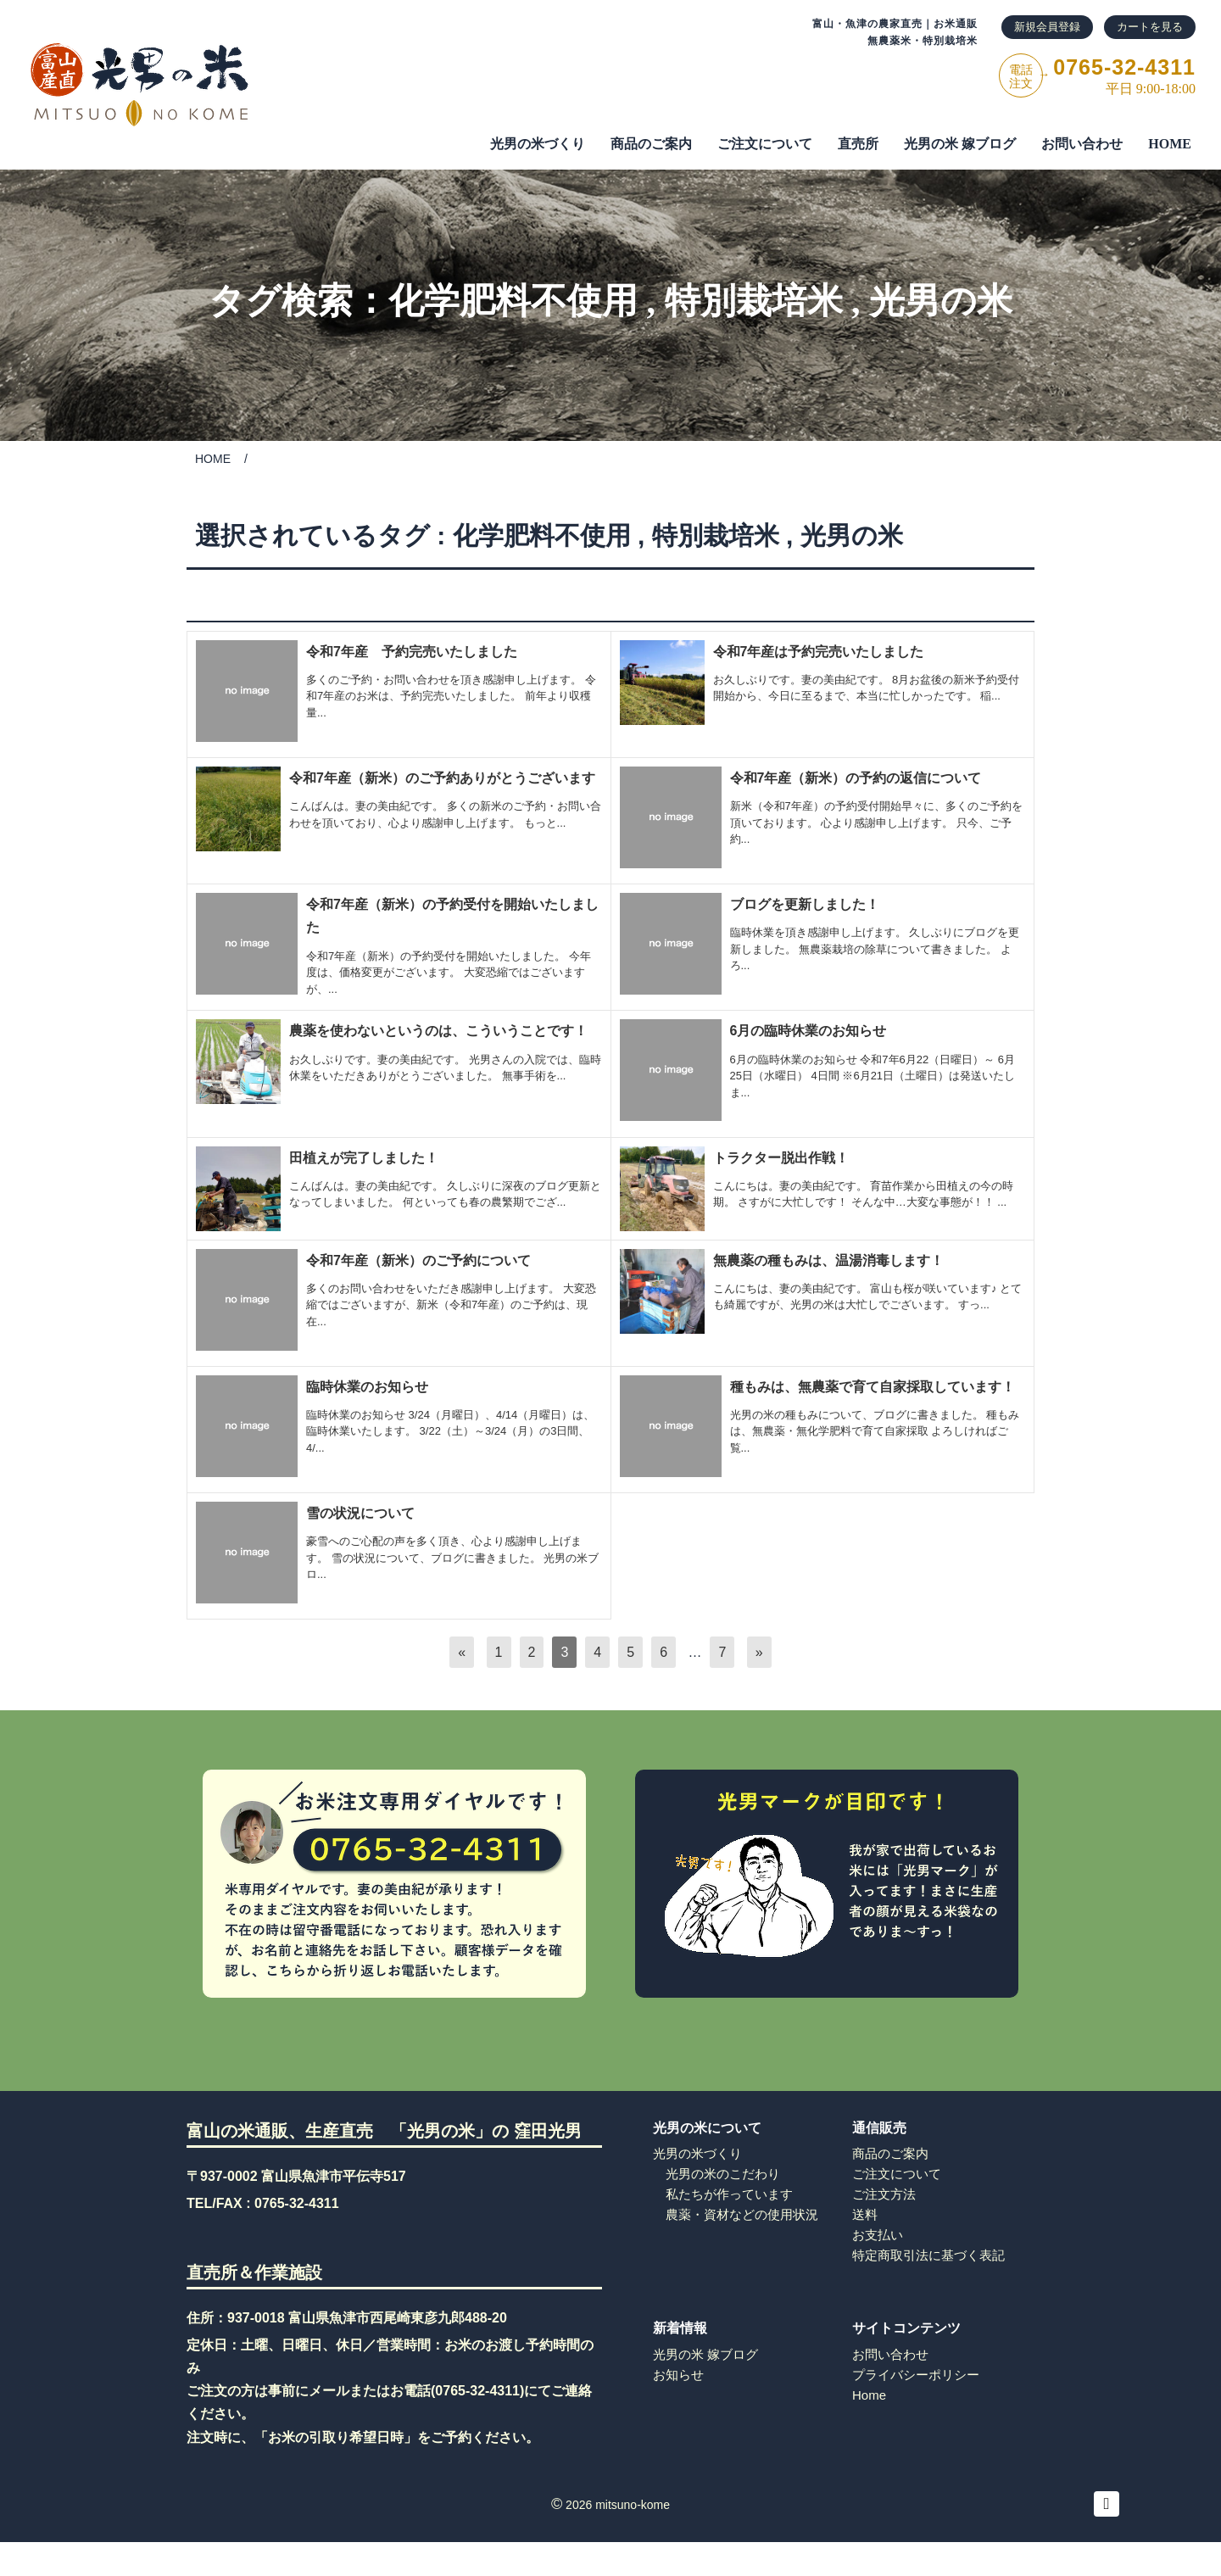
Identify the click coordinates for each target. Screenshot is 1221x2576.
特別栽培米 (754, 301)
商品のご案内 (651, 144)
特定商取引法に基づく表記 (928, 2255)
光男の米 (940, 301)
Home (869, 2395)
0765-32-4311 (296, 2203)
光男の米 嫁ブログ (960, 144)
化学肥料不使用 (513, 301)
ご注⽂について (764, 144)
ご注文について (896, 2173)
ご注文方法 (884, 2194)
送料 (865, 2214)
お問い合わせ (1082, 144)
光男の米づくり (537, 144)
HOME (1169, 144)
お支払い (877, 2235)
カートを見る (1150, 26)
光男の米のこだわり (723, 2173)
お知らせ (678, 2374)
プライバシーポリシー (915, 2374)
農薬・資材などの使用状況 (742, 2214)
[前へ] (461, 1652)
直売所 (858, 144)
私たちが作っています (729, 2194)
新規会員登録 (1047, 26)
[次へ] (759, 1652)
